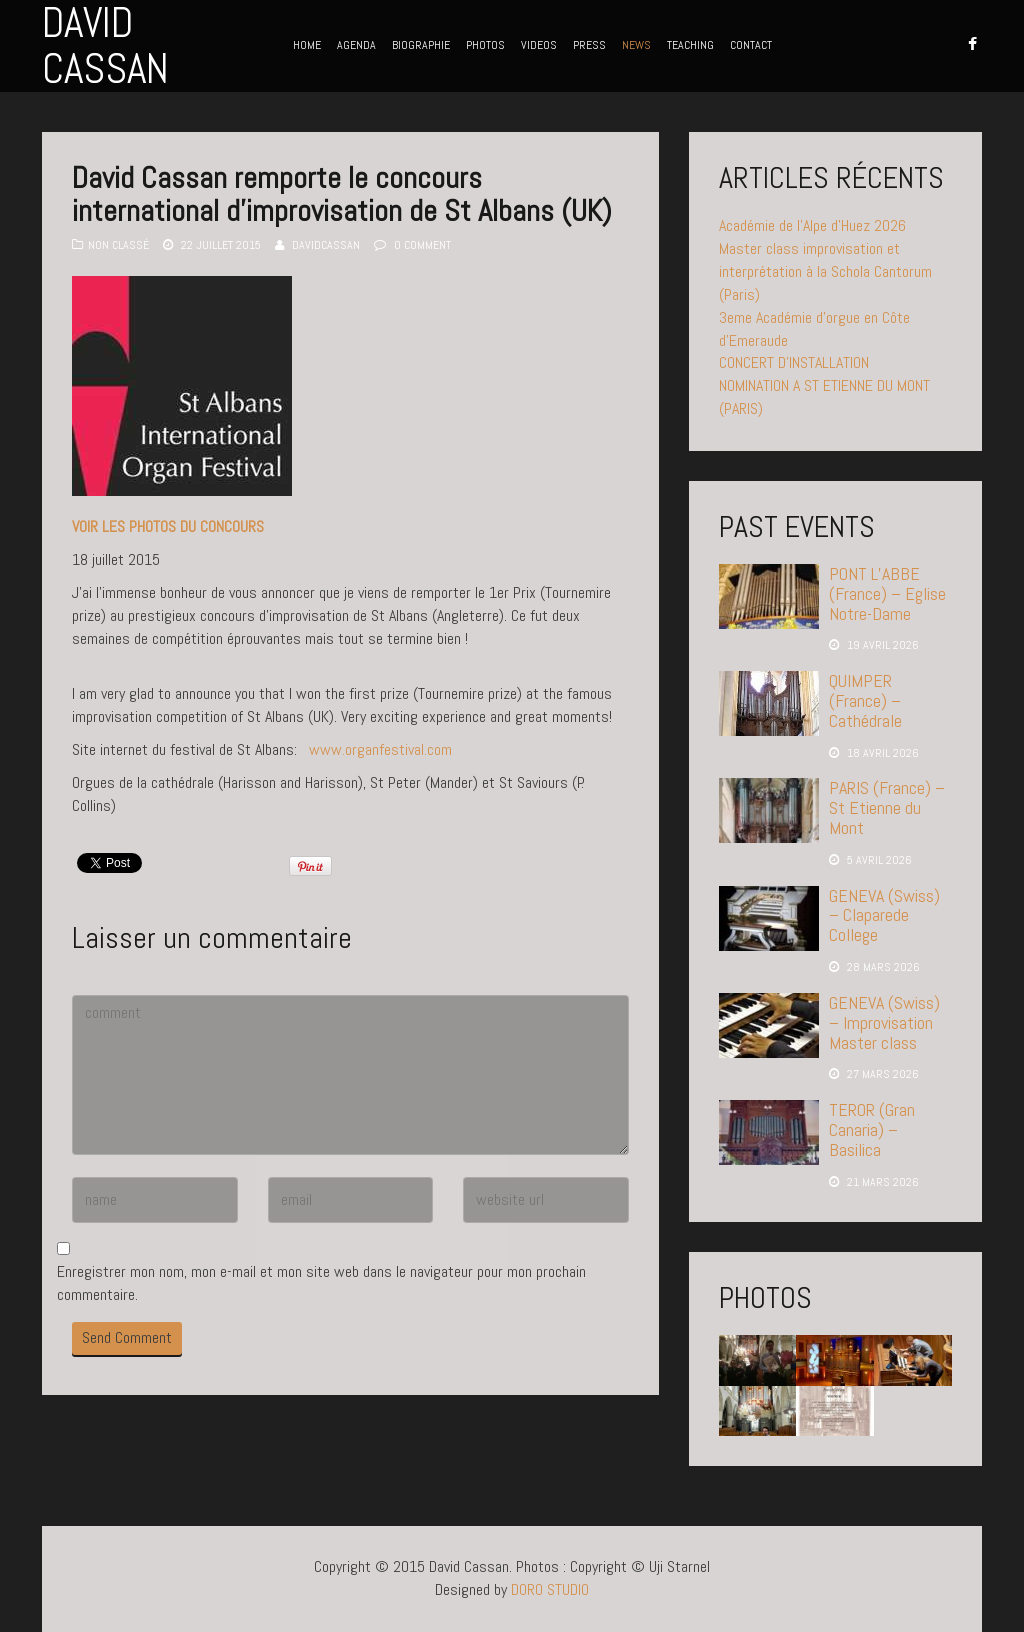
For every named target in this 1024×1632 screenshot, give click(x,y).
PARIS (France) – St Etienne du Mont (887, 807)
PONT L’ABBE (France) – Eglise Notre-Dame (887, 593)
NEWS (636, 45)
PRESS (589, 45)
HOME (307, 45)
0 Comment (422, 245)
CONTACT (751, 45)
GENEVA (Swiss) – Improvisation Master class (884, 1022)
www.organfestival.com (380, 749)
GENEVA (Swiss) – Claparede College (884, 915)
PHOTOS (485, 45)
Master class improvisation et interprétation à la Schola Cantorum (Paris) (825, 271)
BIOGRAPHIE (421, 45)
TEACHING (690, 45)
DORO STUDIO (550, 1589)
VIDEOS (539, 45)
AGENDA (356, 45)
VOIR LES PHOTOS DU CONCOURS (168, 526)
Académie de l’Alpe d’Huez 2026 (812, 225)
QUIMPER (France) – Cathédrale (865, 700)
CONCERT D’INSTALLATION (794, 362)
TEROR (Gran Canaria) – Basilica (872, 1129)
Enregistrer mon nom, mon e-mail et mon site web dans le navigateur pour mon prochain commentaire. (321, 1283)
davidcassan (326, 245)
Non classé (118, 245)
